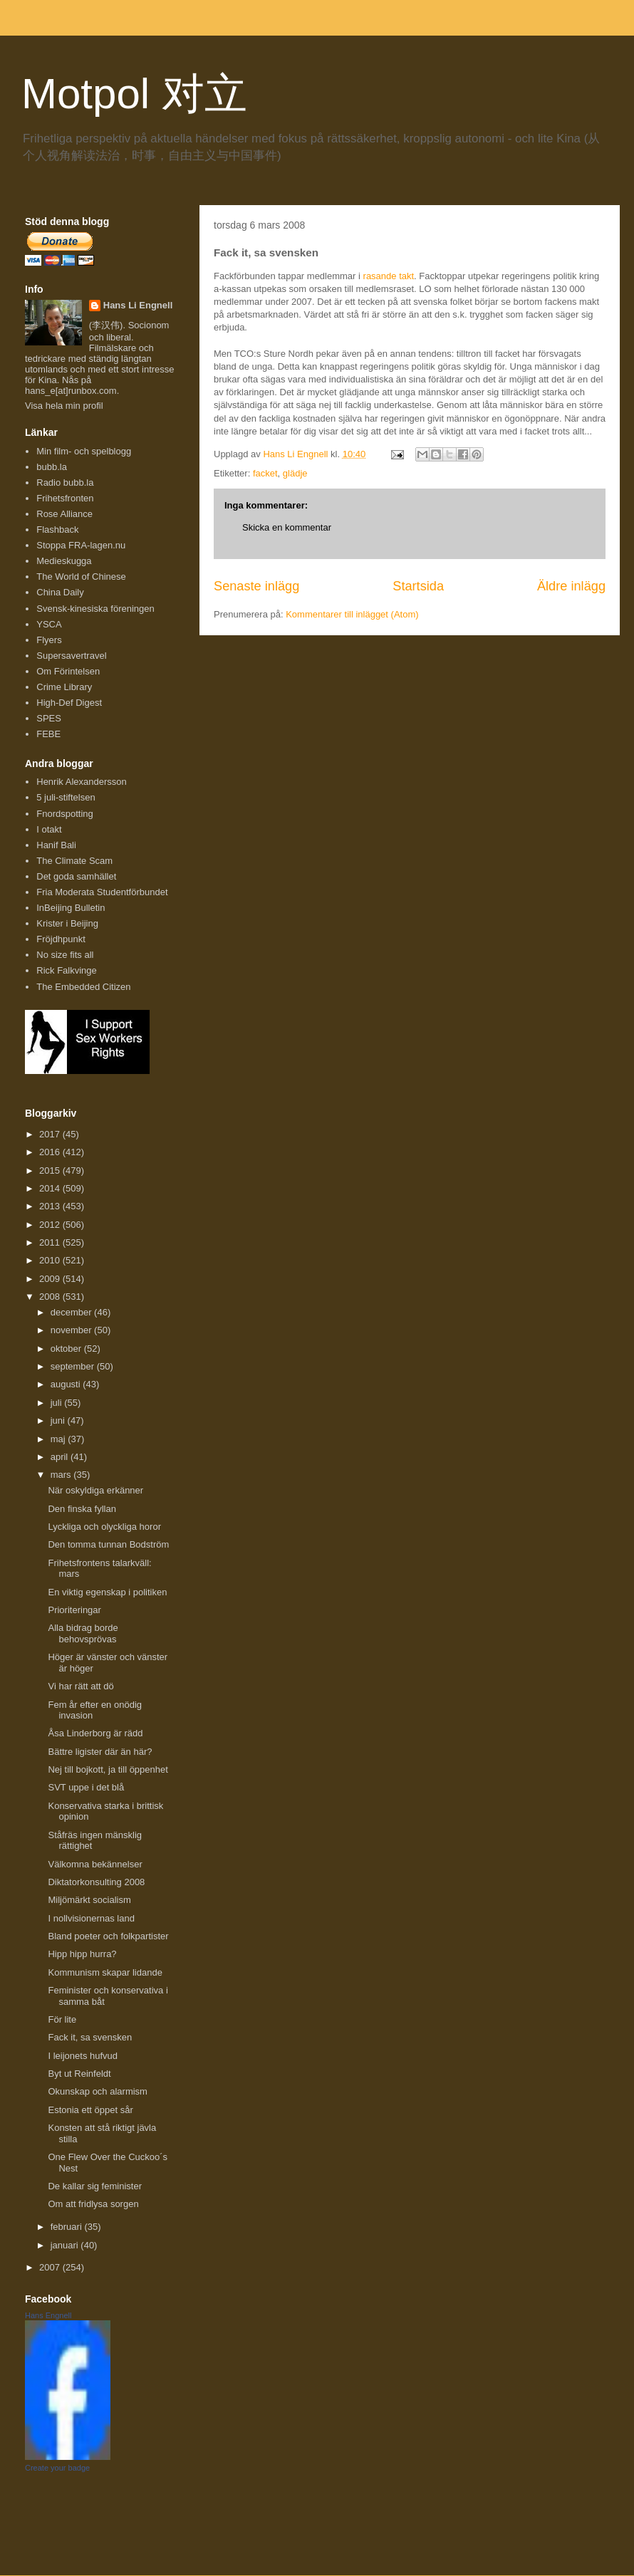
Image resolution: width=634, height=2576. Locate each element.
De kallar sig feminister (95, 2186)
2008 (51, 1296)
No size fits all (64, 954)
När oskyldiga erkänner (95, 1490)
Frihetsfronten (64, 498)
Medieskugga (63, 561)
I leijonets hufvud (83, 2055)
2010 (51, 1260)
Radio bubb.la (64, 482)
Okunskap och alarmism (97, 2091)
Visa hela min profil (64, 405)
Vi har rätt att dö (80, 1686)
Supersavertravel (71, 655)
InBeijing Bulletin (70, 907)
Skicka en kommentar (286, 527)
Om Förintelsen (68, 671)
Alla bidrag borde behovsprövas (83, 1633)
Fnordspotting (64, 813)
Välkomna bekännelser (95, 1864)
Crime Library (64, 687)
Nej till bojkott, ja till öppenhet (107, 1769)
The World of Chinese (81, 576)
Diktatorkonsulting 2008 (96, 1882)
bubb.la (51, 467)
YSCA (48, 624)
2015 (51, 1170)
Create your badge (57, 2467)
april (61, 1456)
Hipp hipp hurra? (82, 1954)
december (72, 1312)
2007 (51, 2267)
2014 (51, 1188)
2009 (51, 1278)
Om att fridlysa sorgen (93, 2204)
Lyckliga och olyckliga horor (104, 1526)
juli (58, 1402)
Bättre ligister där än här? (100, 1751)
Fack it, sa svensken (90, 2037)
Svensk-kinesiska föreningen (95, 608)
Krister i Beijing (67, 923)
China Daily (59, 592)
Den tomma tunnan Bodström (108, 1544)
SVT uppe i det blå (86, 1787)
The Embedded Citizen (83, 986)
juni (59, 1420)
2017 (51, 1134)
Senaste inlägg (256, 586)
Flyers (48, 640)
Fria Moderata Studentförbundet (101, 892)
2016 (51, 1152)
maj (59, 1439)
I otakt (48, 829)
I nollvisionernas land (91, 1918)
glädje (295, 473)
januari (66, 2245)
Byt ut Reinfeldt (79, 2073)
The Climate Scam (74, 860)
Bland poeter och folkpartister (108, 1936)
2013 (51, 1206)
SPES (48, 718)
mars (62, 1474)
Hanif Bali (56, 845)
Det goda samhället (76, 876)
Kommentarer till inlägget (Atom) (352, 614)
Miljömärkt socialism (89, 1899)
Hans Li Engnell (138, 305)
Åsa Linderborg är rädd (95, 1733)
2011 (51, 1242)
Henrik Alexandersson (81, 781)
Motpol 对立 (134, 94)
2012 (51, 1224)
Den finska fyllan (81, 1508)
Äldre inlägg (571, 586)
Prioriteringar (74, 1610)
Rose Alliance (64, 514)
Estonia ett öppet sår (90, 2110)
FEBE (48, 734)
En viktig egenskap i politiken (107, 1592)
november (72, 1330)
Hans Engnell (48, 2315)
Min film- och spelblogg (83, 451)
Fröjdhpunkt (60, 939)
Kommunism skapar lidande (105, 1972)
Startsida (418, 586)
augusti (67, 1384)
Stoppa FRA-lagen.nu (80, 545)
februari (68, 2226)
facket (265, 473)
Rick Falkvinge (66, 970)
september (74, 1366)
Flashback (57, 529)
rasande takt (389, 276)
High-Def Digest (69, 702)
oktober (67, 1348)
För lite (62, 2019)
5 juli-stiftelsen (65, 797)
